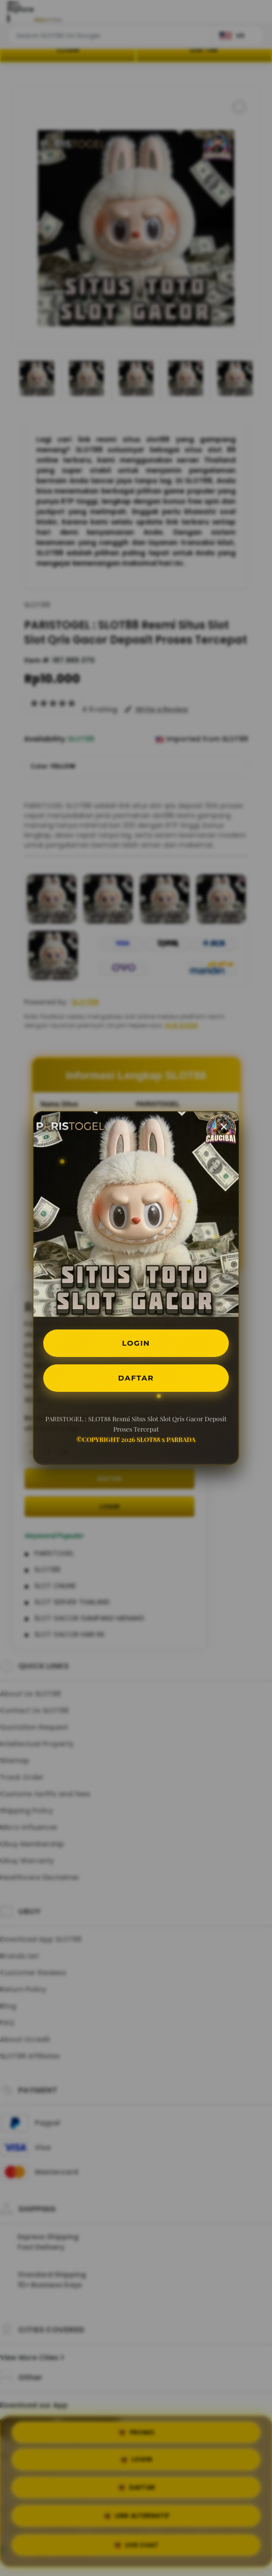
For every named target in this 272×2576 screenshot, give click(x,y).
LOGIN (136, 1342)
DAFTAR (136, 1378)
